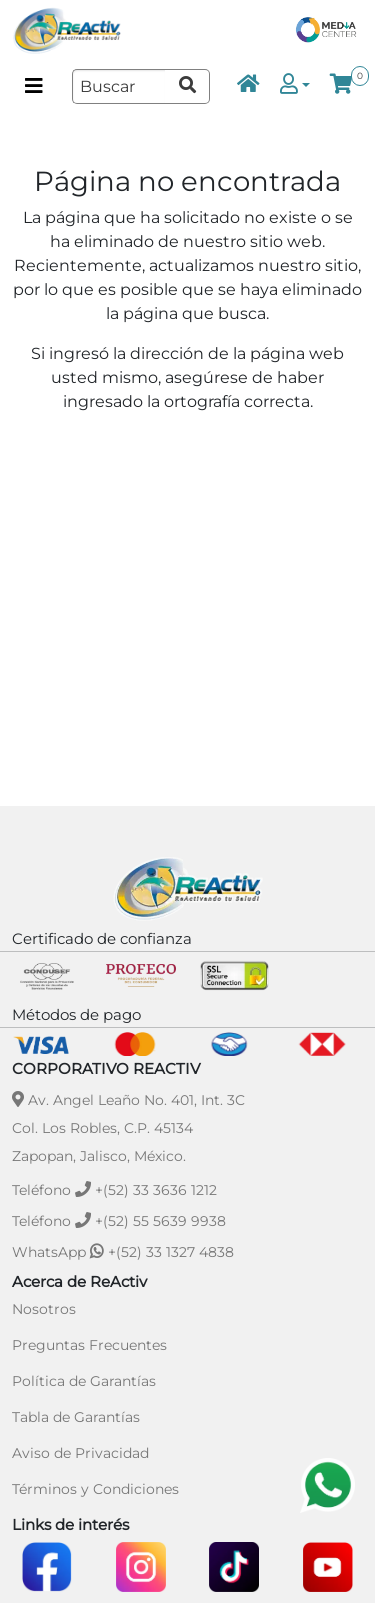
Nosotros (44, 1309)
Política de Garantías (84, 1381)
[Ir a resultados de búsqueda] (187, 86)
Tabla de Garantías (76, 1417)
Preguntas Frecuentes (89, 1345)
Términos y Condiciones (95, 1489)
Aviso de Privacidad (80, 1453)
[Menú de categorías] (34, 86)
